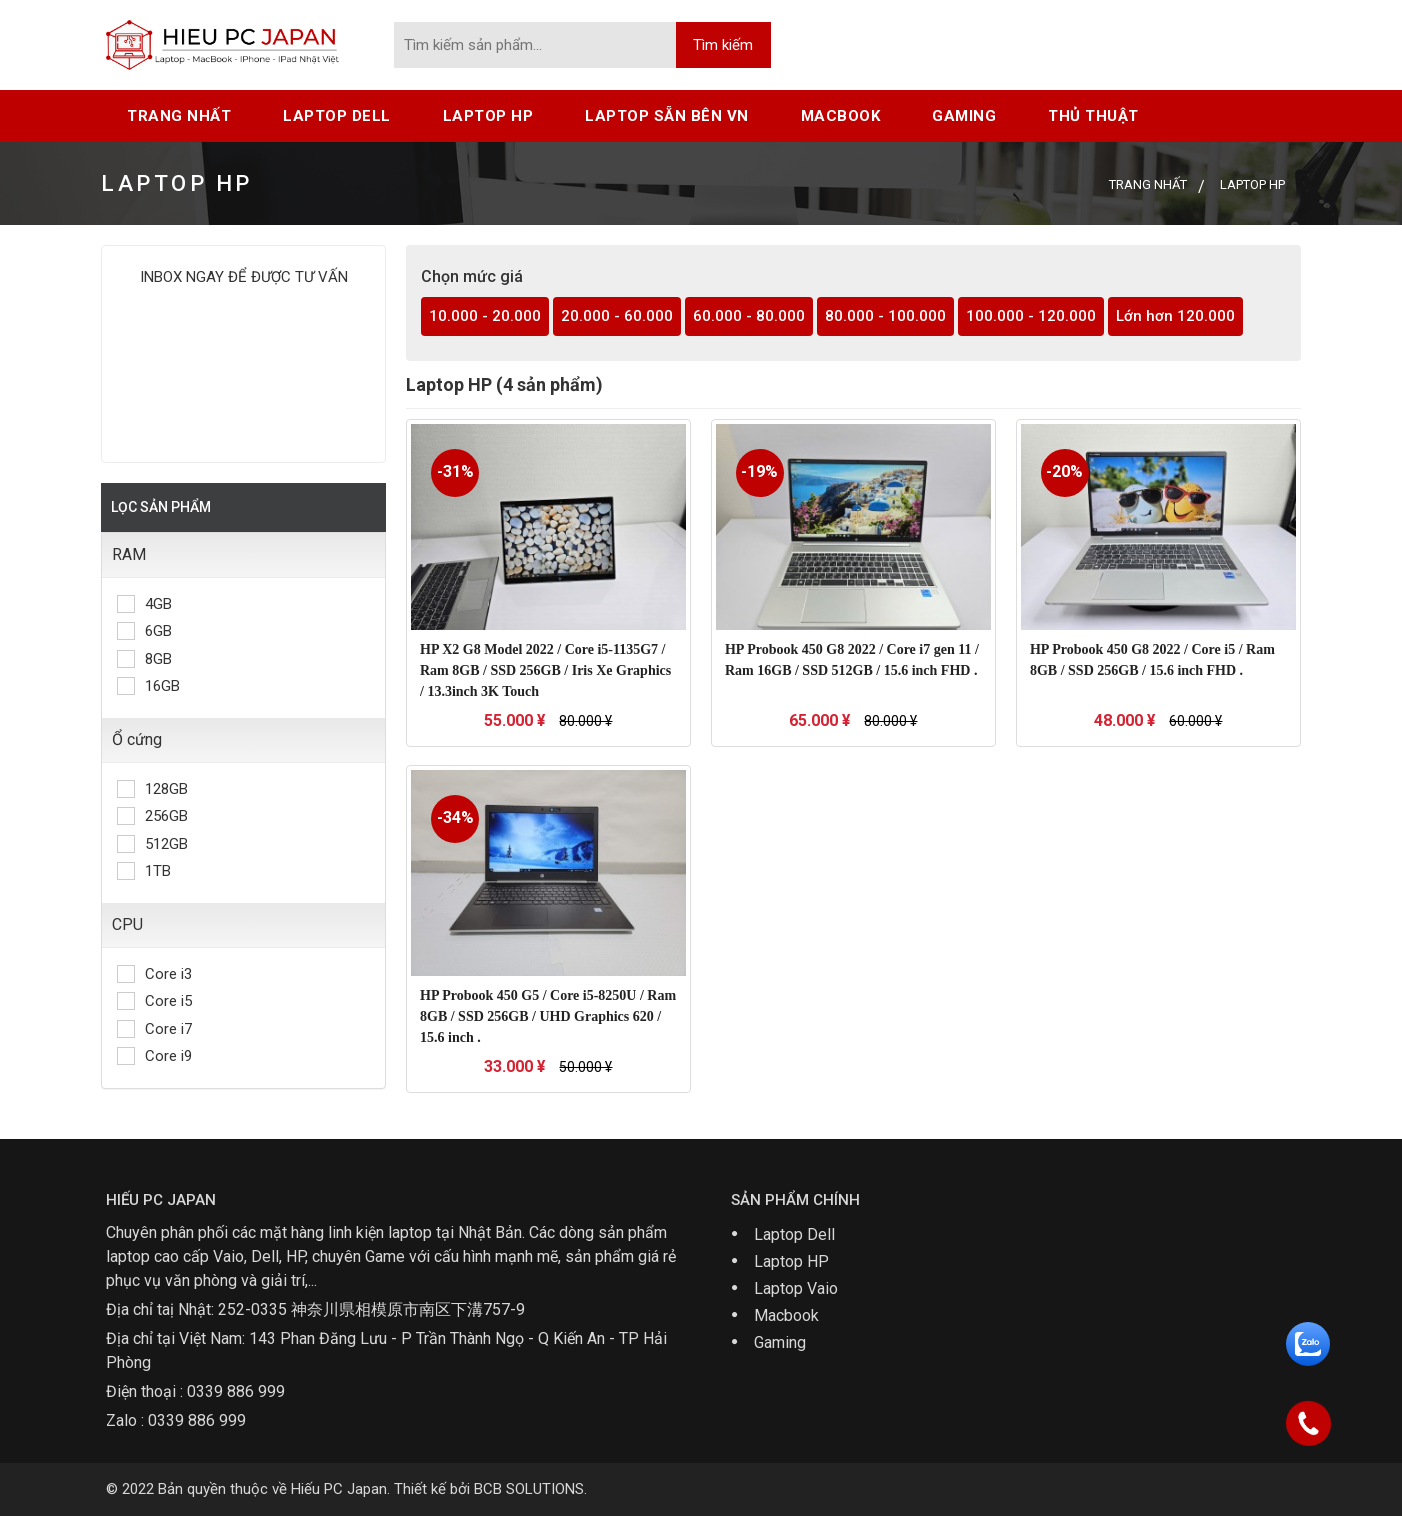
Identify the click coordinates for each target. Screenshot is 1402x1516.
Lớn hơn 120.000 (1175, 316)
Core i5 (154, 1001)
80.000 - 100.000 (885, 316)
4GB (144, 604)
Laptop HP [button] (488, 116)
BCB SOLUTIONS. (530, 1489)
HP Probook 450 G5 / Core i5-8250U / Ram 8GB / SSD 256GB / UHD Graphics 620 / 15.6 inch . (548, 1016)
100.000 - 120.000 (1031, 316)
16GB (148, 686)
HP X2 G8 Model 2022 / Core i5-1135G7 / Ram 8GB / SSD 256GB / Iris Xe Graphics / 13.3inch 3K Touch (545, 670)
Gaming (780, 1342)
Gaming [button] (964, 116)
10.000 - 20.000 (485, 316)
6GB (144, 631)
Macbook (786, 1315)
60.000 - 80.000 (749, 316)
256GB (152, 816)
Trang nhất (179, 116)
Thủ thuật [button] (1093, 116)
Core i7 (154, 1029)
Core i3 (154, 974)
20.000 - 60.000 (617, 316)
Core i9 (154, 1056)
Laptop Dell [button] (337, 116)
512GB (152, 844)
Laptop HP (791, 1261)
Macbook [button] (841, 116)
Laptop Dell (794, 1234)
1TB (144, 871)
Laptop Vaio (796, 1288)
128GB (152, 789)
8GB (144, 659)
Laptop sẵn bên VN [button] (667, 116)
